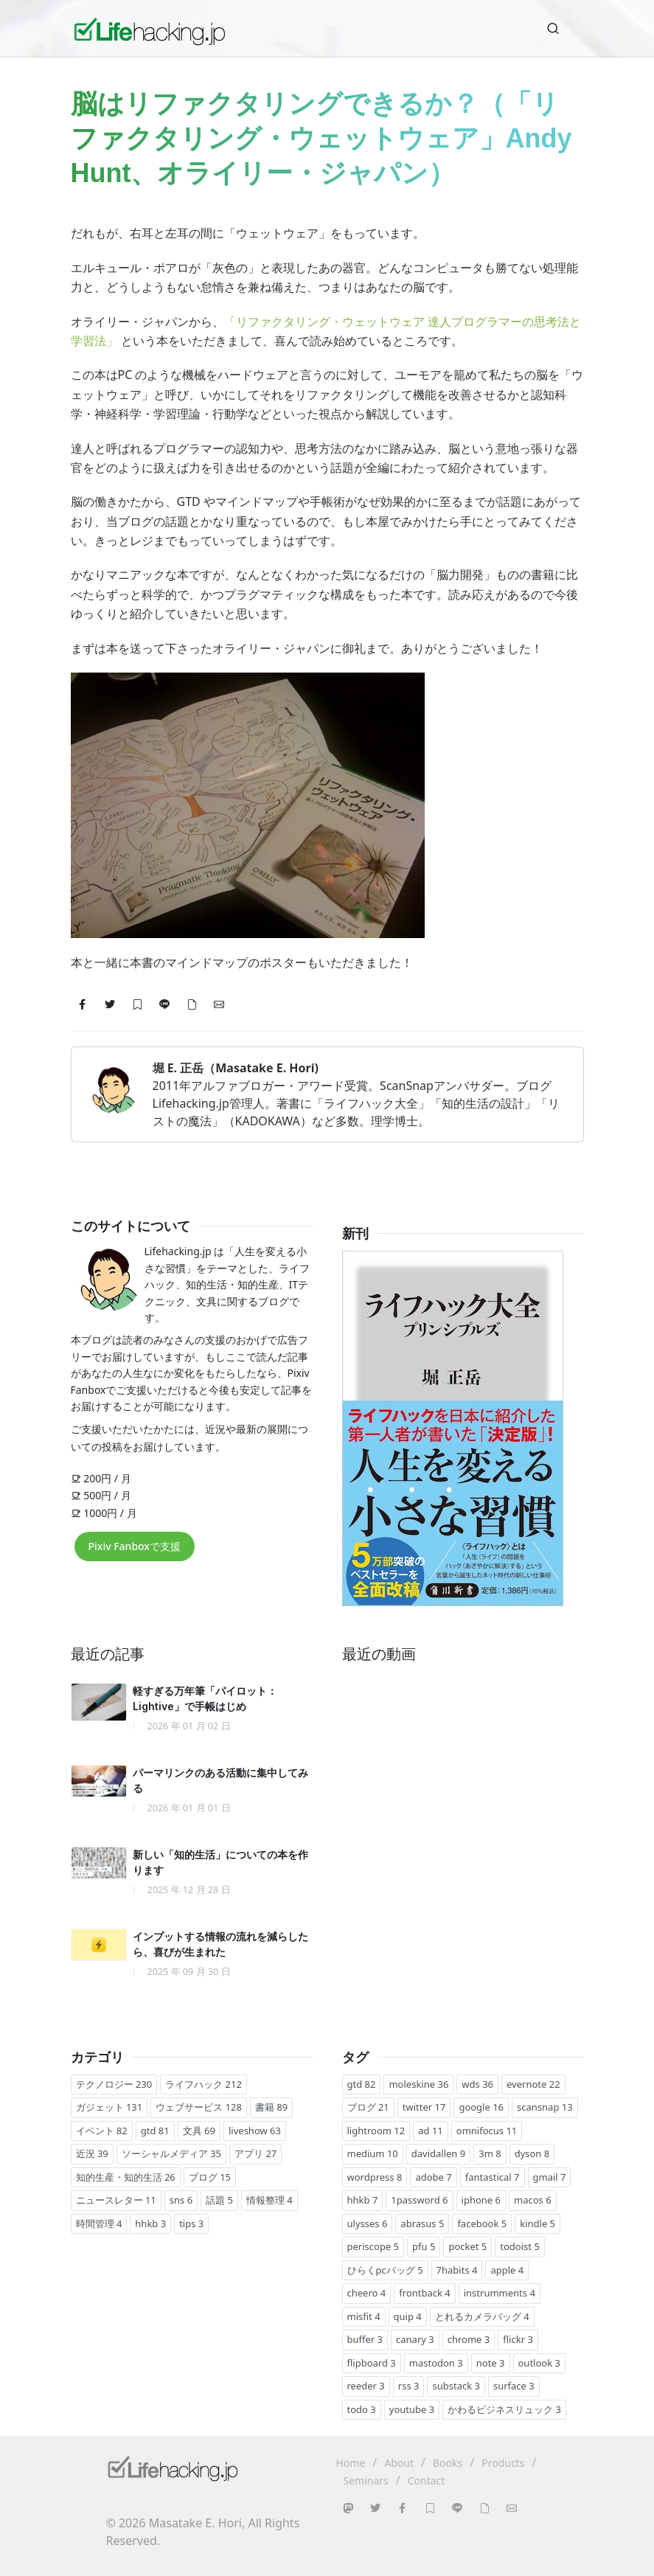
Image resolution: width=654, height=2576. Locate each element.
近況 (92, 2153)
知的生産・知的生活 (125, 2177)
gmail (549, 2177)
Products (502, 2463)
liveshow (255, 2130)
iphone (481, 2200)
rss (409, 2385)
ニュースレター (116, 2200)
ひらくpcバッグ (385, 2270)
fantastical (492, 2177)
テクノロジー (114, 2084)
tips (191, 2223)
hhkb (150, 2223)
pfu (423, 2246)
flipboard (371, 2363)
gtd (155, 2130)
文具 (199, 2130)
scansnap (545, 2107)
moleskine (418, 2084)
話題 (219, 2200)
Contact (426, 2480)
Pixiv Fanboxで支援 (134, 1546)
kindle (537, 2223)
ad (430, 2130)
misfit (363, 2316)
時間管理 (99, 2223)
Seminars (366, 2480)
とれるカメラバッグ (482, 2316)
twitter (424, 2107)
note (490, 2363)
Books (447, 2463)
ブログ (210, 2177)
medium (372, 2153)
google (481, 2107)
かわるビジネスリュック (504, 2409)
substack (455, 2385)
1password (419, 2200)
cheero (366, 2292)
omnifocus (487, 2130)
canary (415, 2339)
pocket (467, 2246)
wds (477, 2084)
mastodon (436, 2363)
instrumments (499, 2292)
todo (361, 2409)
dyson (532, 2153)
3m (490, 2153)
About (399, 2463)
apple (506, 2270)
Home (351, 2463)
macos (533, 2200)
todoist (520, 2246)
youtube (411, 2409)
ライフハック (203, 2084)
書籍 (271, 2107)
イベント (102, 2130)
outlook (539, 2363)
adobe (433, 2177)
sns (181, 2200)
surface (514, 2385)
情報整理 (269, 2200)
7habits (457, 2270)
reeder (366, 2385)
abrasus (422, 2223)
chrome (469, 2339)
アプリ (255, 2153)
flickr (518, 2339)
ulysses (367, 2223)
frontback (424, 2292)
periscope (373, 2246)
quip (408, 2316)
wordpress (375, 2177)
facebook (482, 2223)
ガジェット (109, 2107)
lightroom (376, 2130)
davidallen (438, 2153)
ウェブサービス (199, 2107)
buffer (365, 2339)
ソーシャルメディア (171, 2153)
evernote (533, 2084)
